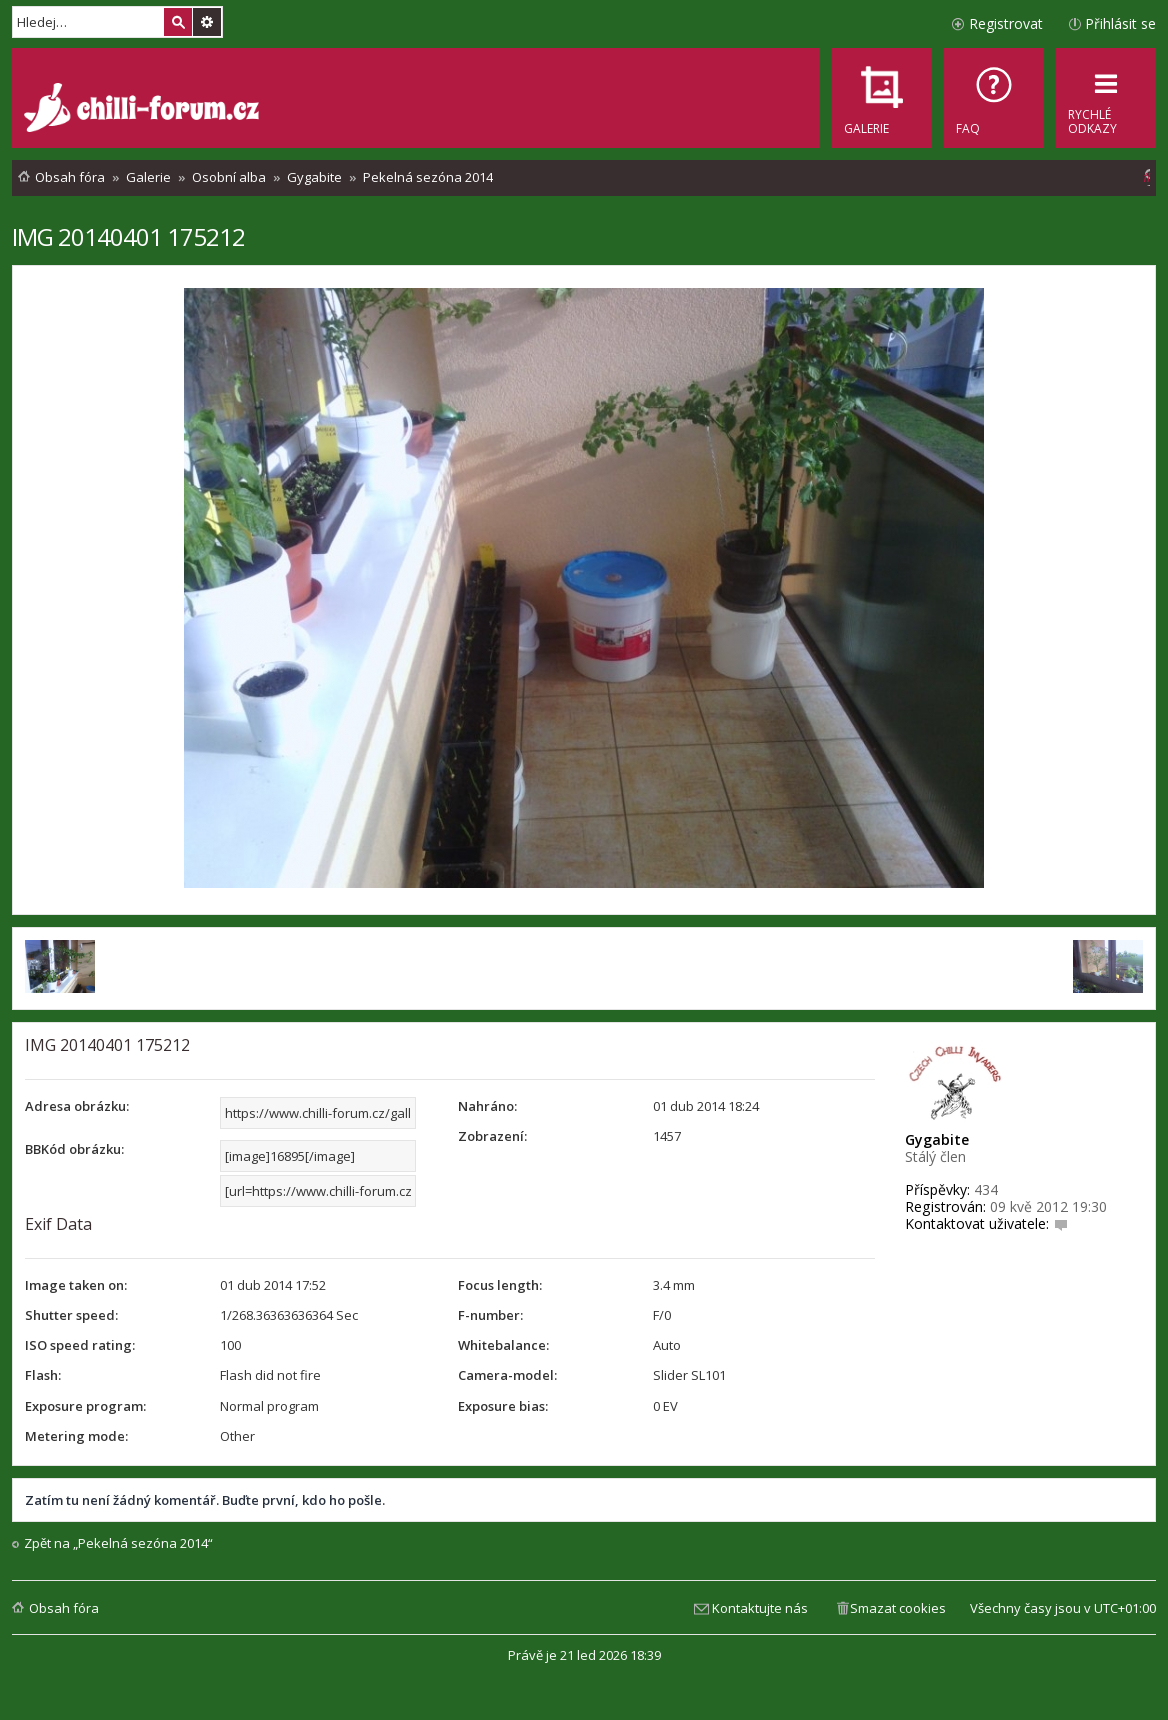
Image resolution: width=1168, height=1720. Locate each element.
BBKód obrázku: (74, 1149)
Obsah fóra (64, 1608)
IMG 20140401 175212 (128, 236)
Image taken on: (76, 1285)
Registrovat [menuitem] (1006, 23)
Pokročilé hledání (207, 22)
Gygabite (937, 1139)
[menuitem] (994, 98)
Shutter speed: (71, 1315)
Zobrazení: (492, 1136)
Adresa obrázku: (77, 1106)
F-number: (490, 1315)
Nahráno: (487, 1106)
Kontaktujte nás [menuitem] (760, 1608)
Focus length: (500, 1285)
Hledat (178, 22)
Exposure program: (85, 1406)
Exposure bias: (503, 1406)
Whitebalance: (503, 1345)
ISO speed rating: (80, 1345)
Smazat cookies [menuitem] (898, 1608)
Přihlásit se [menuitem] (1120, 23)
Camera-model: (507, 1375)
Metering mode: (76, 1436)
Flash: (43, 1375)
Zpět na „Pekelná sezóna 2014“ (118, 1543)
